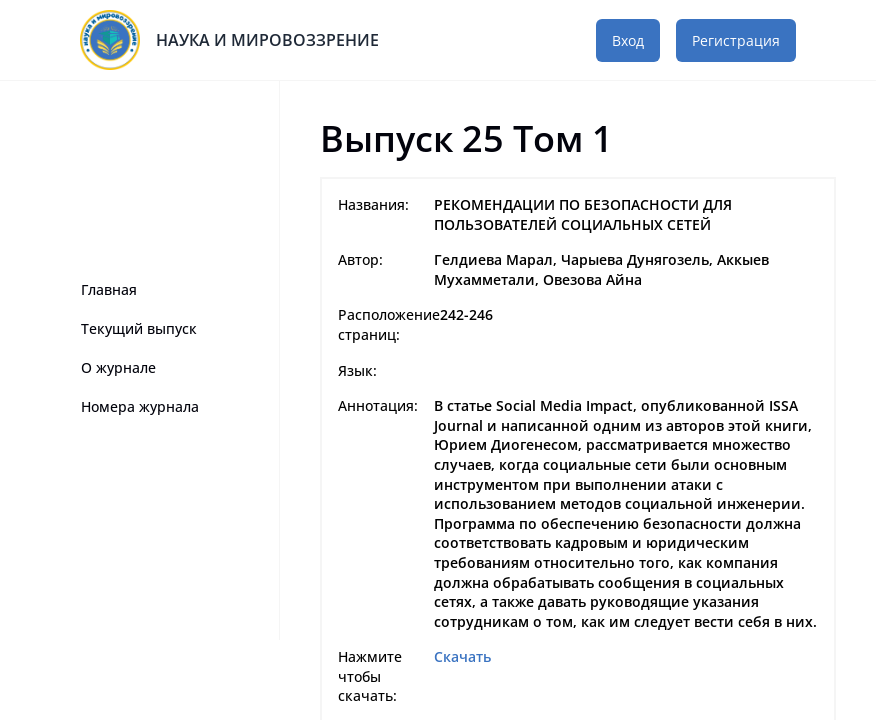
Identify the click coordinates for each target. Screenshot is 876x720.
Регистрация (736, 40)
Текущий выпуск (139, 328)
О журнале (118, 367)
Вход (628, 40)
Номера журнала (140, 406)
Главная (109, 289)
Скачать (462, 656)
